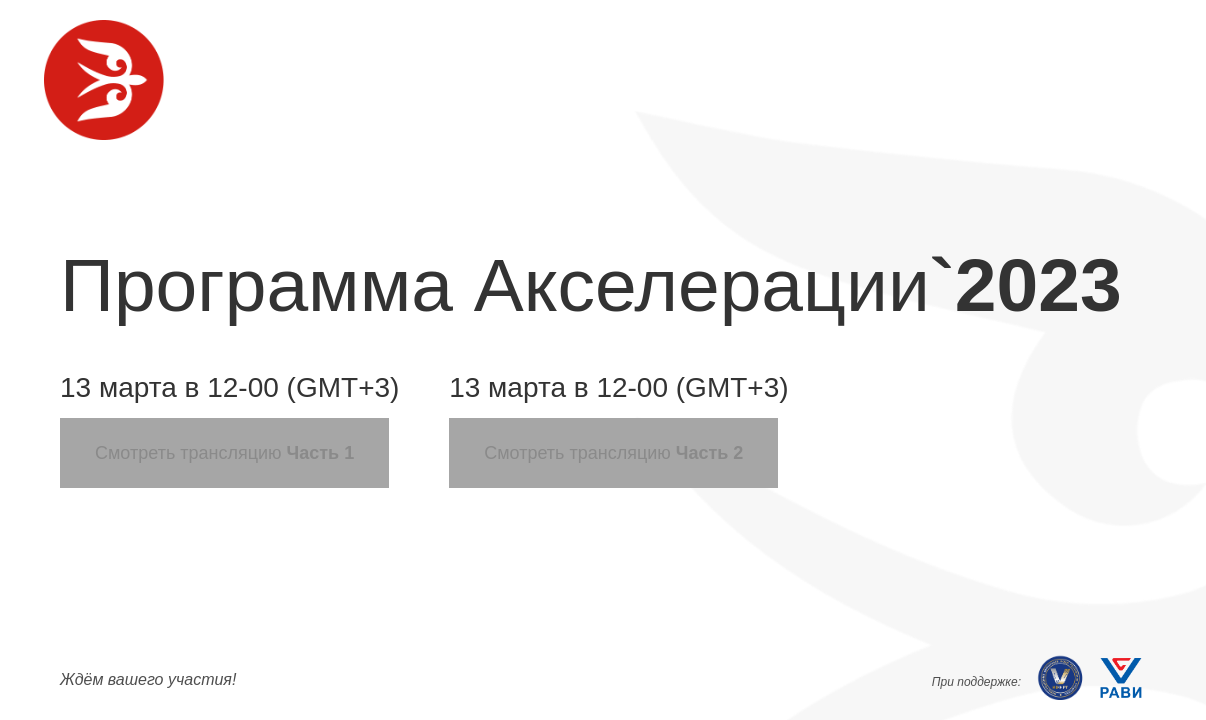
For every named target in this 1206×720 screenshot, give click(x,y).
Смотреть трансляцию (224, 453)
